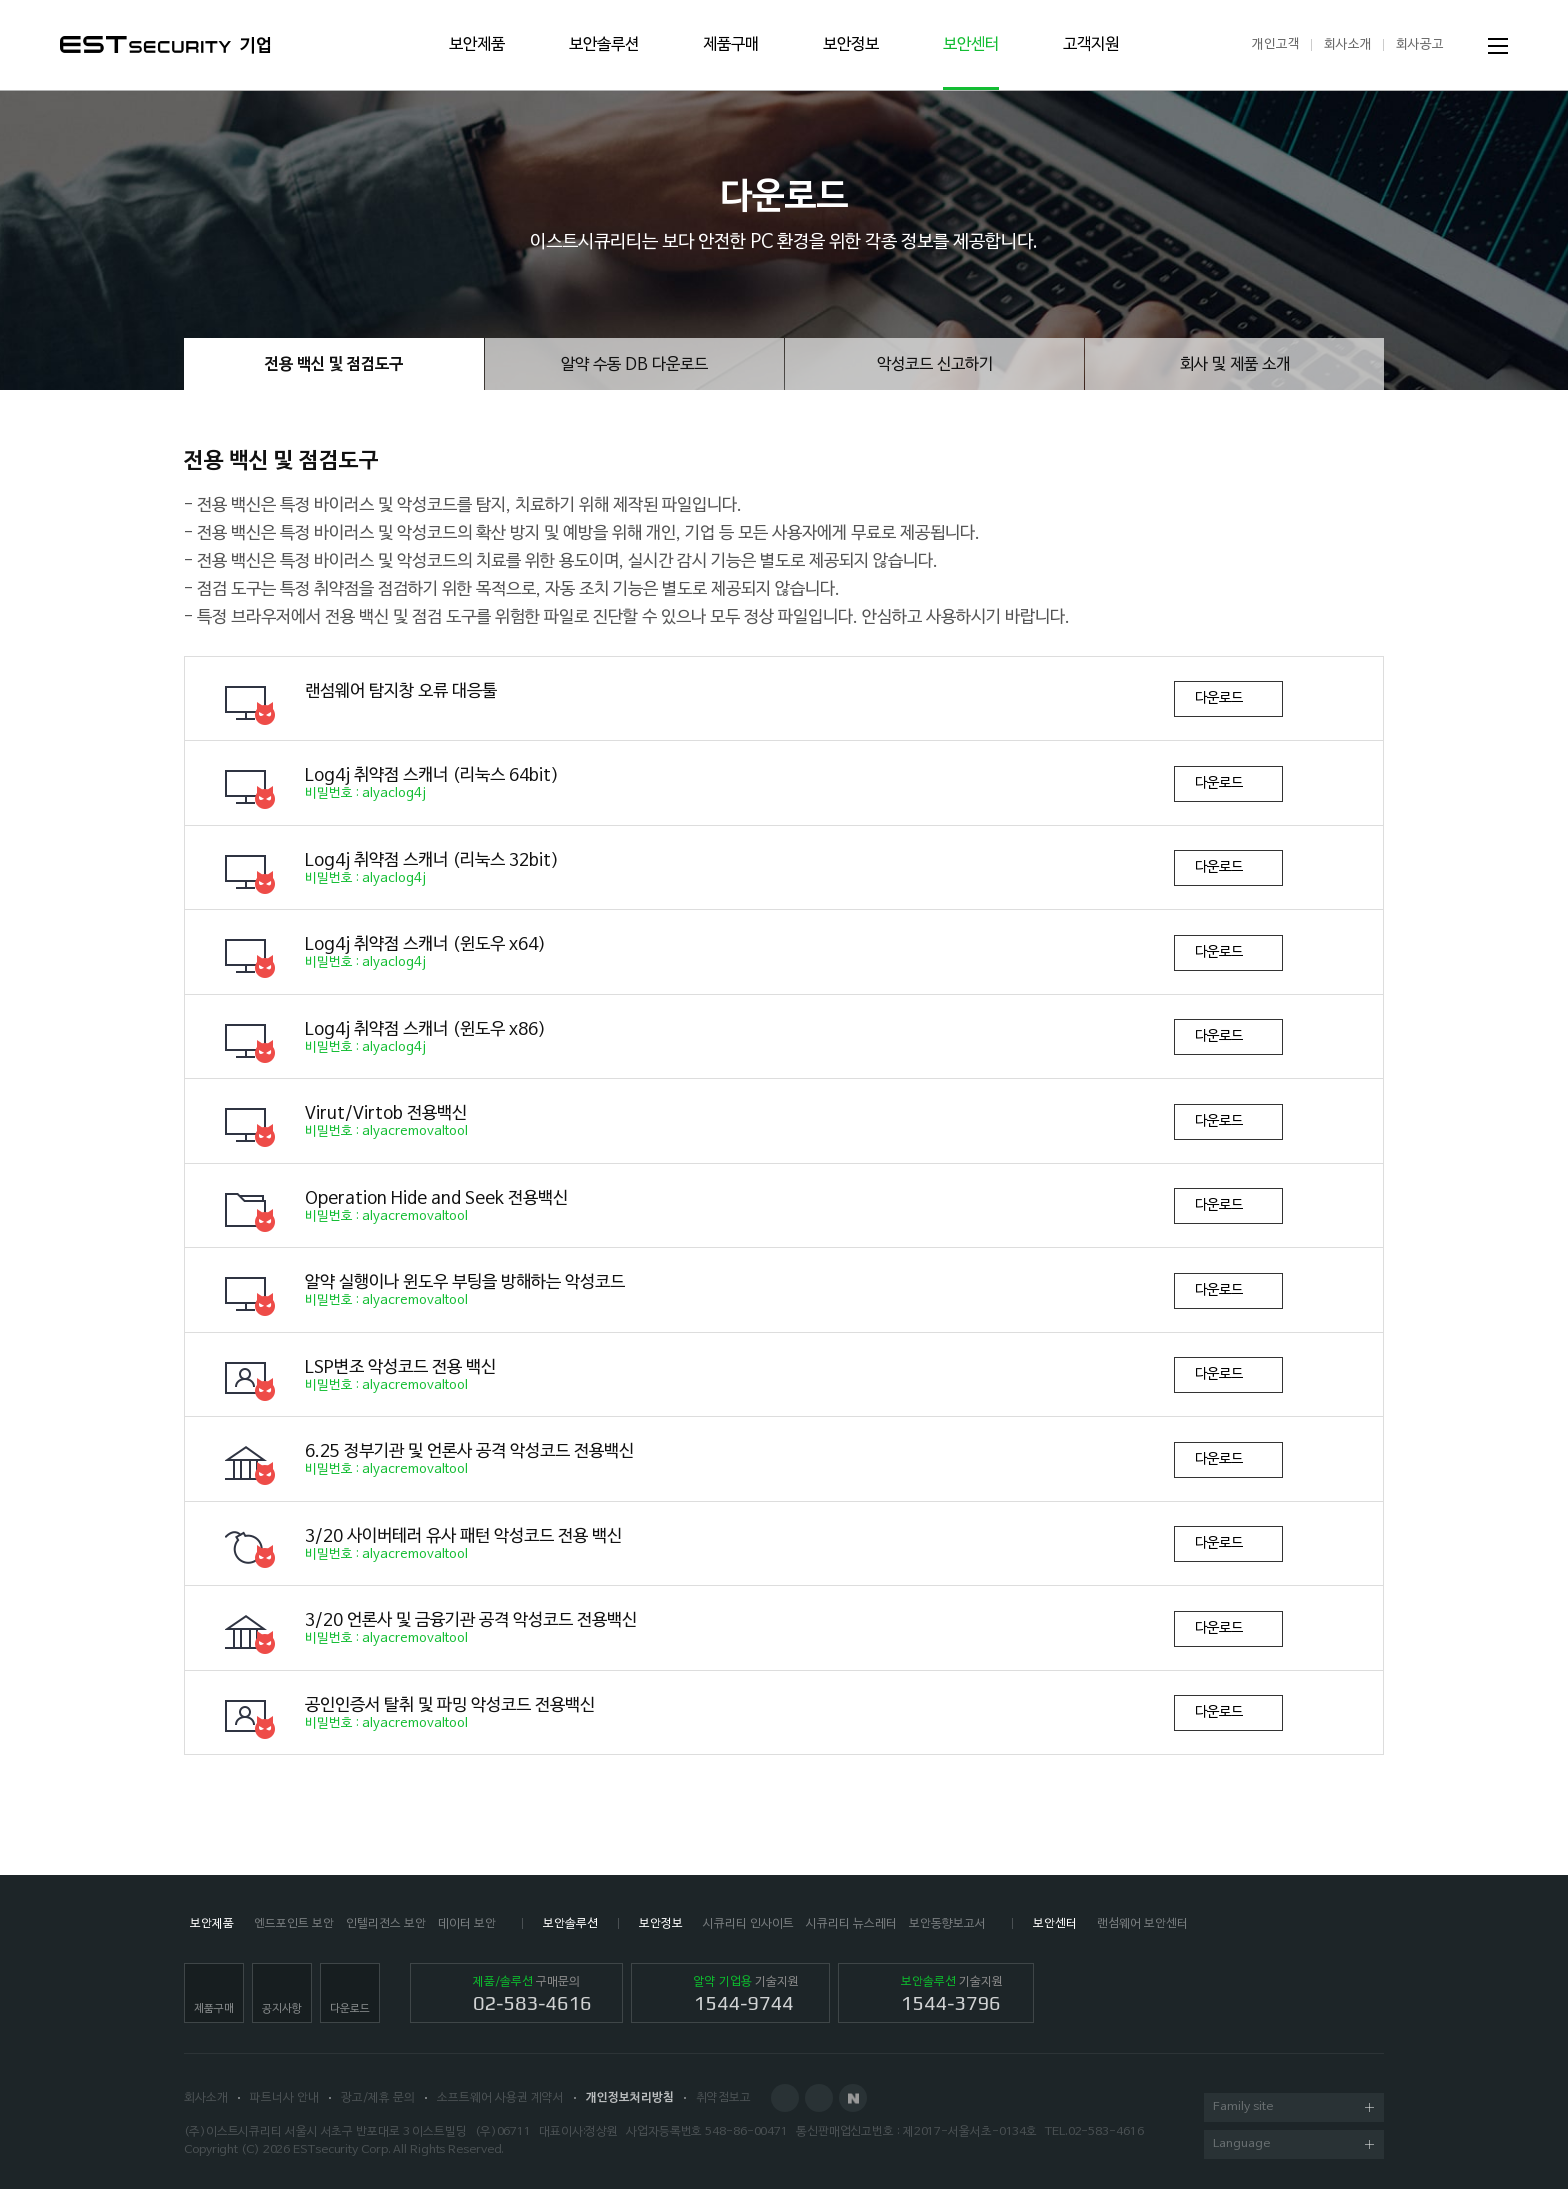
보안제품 (477, 45)
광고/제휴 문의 (378, 2098)
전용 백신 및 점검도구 (334, 365)
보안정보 (851, 45)
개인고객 (1276, 44)
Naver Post (853, 2098)
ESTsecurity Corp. (341, 2150)
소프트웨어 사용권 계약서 (500, 2098)
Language (1293, 2145)
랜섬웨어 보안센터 (1142, 1924)
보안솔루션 (604, 45)
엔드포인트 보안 (294, 1924)
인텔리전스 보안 (386, 1924)
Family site (1293, 2108)
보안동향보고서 (947, 1924)
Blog (819, 2098)
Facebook (785, 2098)
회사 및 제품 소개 (1235, 365)
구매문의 (532, 1995)
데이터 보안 (467, 1924)
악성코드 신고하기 (935, 365)
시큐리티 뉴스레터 (851, 1924)
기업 (256, 46)
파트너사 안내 (284, 2098)
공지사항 (282, 2009)
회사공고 (1420, 44)
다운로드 (1219, 698)
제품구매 (731, 45)
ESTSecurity (145, 44)
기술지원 (746, 1995)
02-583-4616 (1106, 2132)
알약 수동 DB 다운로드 (634, 365)
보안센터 (971, 45)
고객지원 (1091, 45)
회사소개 (1348, 44)
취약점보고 (723, 2098)
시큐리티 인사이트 (748, 1924)
